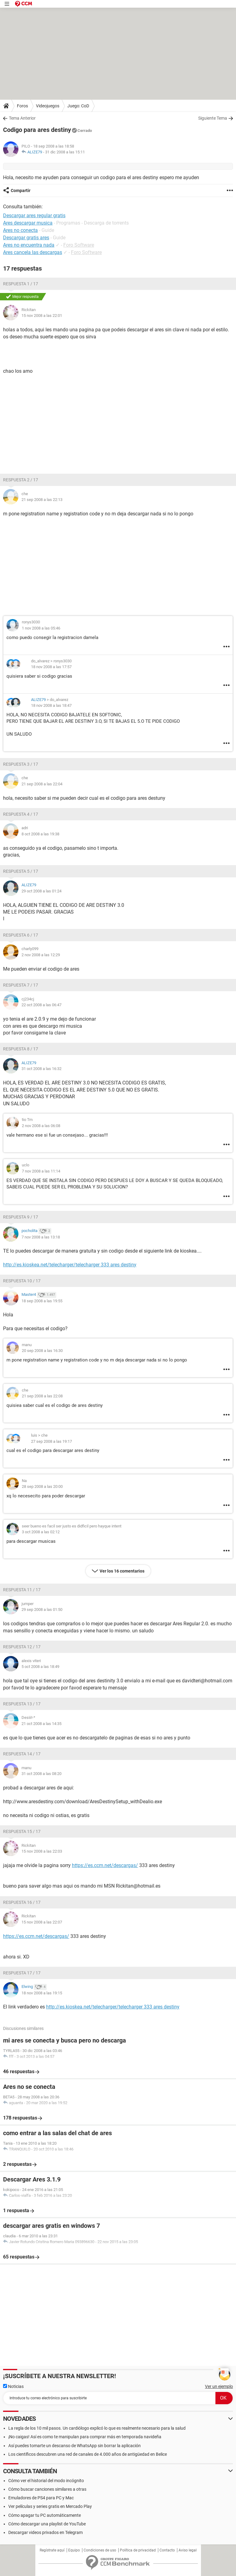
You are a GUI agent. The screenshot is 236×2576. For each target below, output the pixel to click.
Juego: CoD (78, 105)
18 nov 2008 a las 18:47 (51, 705)
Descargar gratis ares (26, 238)
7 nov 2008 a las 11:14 (41, 1171)
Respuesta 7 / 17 (20, 985)
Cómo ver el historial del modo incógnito (46, 2480)
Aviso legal (188, 2550)
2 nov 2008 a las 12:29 (41, 955)
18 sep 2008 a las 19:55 (42, 1301)
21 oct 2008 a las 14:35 (41, 1723)
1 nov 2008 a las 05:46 (41, 628)
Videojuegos (47, 105)
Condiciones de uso (100, 2550)
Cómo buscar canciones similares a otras (47, 2489)
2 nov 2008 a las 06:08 (41, 1125)
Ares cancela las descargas (32, 252)
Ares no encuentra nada (28, 245)
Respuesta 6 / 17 (20, 935)
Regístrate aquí (52, 2550)
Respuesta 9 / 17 (20, 1217)
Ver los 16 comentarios (122, 1571)
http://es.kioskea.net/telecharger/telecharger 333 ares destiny (69, 1265)
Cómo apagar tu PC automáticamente (44, 2515)
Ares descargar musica (28, 223)
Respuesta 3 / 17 (20, 764)
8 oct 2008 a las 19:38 (40, 834)
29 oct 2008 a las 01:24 (41, 891)
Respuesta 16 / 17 (22, 1902)
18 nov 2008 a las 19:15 (42, 1993)
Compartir (20, 190)
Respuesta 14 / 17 (22, 1753)
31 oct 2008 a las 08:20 (41, 1773)
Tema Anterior (22, 118)
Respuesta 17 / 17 (22, 1972)
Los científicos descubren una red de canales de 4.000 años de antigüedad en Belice (87, 2454)
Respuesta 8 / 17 (20, 1048)
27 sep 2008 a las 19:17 (51, 1441)
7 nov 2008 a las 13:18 (41, 1237)
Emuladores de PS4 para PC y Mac (41, 2497)
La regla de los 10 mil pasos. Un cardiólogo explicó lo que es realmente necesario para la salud (97, 2428)
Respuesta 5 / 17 (20, 871)
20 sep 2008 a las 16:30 (42, 1350)
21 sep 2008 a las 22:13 (42, 499)
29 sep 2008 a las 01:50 (42, 1609)
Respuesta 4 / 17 (20, 814)
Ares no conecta (20, 230)
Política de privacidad (138, 2550)
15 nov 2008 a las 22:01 (42, 315)
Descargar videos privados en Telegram (45, 2532)
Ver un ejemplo (219, 2386)
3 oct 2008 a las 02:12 (41, 1532)
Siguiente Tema (212, 118)
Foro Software (78, 245)
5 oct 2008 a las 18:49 (40, 1666)
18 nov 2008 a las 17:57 (51, 666)
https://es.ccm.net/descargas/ (105, 1865)
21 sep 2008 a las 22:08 (42, 1396)
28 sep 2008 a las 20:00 (42, 1486)
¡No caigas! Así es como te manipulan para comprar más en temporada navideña (84, 2436)
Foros (22, 105)
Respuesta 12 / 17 (22, 1646)
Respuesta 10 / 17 (22, 1280)
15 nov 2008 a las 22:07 (42, 1922)
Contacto (167, 2550)
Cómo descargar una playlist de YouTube (47, 2523)
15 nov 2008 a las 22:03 (42, 1851)
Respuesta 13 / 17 (22, 1703)
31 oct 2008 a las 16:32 (41, 1068)
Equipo (74, 2550)
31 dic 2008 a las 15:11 (65, 152)
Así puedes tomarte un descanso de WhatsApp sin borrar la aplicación (74, 2445)
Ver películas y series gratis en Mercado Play (50, 2506)
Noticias (13, 2386)
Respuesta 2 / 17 (20, 479)
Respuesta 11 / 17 (22, 1589)
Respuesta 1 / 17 (20, 283)
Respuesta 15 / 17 (22, 1831)
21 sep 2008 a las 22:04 (42, 784)
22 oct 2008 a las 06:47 (41, 1005)
